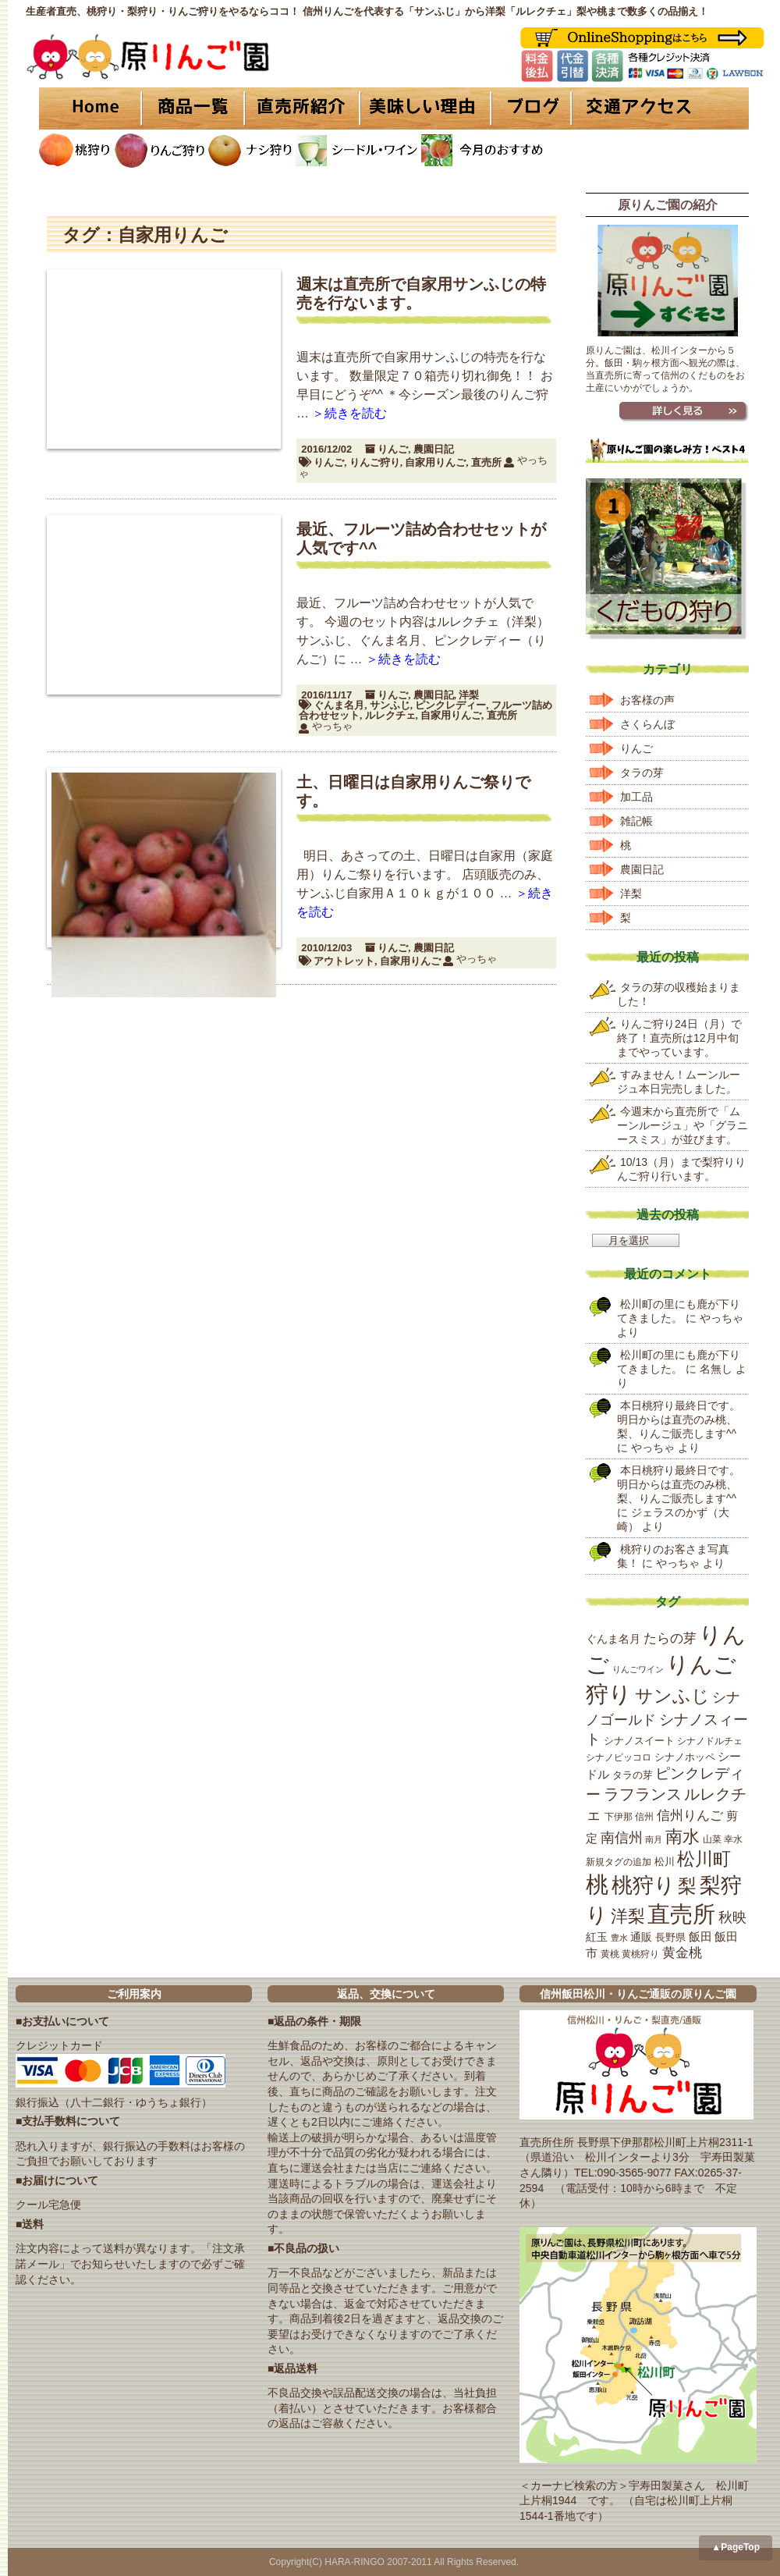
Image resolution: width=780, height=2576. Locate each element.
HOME (89, 108)
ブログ (528, 108)
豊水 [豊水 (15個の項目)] (619, 1937)
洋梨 (469, 695)
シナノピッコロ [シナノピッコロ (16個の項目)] (618, 1757)
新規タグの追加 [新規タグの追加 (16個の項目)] (618, 1862)
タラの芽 (642, 772)
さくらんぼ (647, 724)
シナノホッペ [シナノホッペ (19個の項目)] (684, 1757)
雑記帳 (636, 821)
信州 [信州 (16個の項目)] (644, 1816)
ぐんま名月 (339, 705)
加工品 (636, 797)
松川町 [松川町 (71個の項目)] (704, 1859)
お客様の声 (647, 700)
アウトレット (344, 961)
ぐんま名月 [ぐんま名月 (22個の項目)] (613, 1639)
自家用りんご (435, 462)
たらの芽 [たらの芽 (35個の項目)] (670, 1638)
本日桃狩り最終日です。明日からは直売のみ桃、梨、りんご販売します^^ (678, 1419)
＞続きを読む (349, 413)
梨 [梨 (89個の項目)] (687, 1885)
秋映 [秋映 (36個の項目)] (732, 1917)
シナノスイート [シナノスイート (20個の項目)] (639, 1740)
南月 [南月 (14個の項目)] (653, 1839)
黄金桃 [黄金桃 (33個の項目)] (682, 1952)
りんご (393, 449)
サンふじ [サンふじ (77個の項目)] (672, 1696)
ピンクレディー (450, 705)
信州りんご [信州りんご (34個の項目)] (690, 1815)
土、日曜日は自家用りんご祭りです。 (413, 791)
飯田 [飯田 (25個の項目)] (700, 1937)
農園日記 (433, 449)
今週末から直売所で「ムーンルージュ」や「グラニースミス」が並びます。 (682, 1125)
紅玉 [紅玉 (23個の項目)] (597, 1937)
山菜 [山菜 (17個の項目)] (712, 1839)
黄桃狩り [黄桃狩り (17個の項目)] (640, 1954)
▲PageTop (735, 2547)
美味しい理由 (425, 108)
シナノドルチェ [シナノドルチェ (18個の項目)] (710, 1741)
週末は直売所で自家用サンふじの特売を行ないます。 (421, 293)
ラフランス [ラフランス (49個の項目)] (643, 1794)
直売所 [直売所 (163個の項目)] (681, 1914)
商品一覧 (193, 108)
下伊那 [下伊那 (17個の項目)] (618, 1816)
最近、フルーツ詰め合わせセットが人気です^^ (421, 538)
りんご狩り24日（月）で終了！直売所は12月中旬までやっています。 (679, 1038)
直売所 (486, 462)
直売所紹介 (304, 108)
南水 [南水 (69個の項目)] (682, 1836)
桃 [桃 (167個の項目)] (597, 1884)
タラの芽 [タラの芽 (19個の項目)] (632, 1775)
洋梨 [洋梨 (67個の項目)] (628, 1916)
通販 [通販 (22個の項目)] (641, 1937)
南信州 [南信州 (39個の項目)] (622, 1838)
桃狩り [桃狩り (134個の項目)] (643, 1885)
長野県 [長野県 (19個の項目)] (670, 1937)
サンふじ (390, 705)
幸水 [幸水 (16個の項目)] (733, 1839)
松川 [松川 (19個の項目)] (664, 1861)
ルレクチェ (390, 715)
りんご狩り (374, 462)
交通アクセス (659, 108)
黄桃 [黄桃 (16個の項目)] (610, 1954)
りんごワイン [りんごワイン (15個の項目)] (638, 1669)
